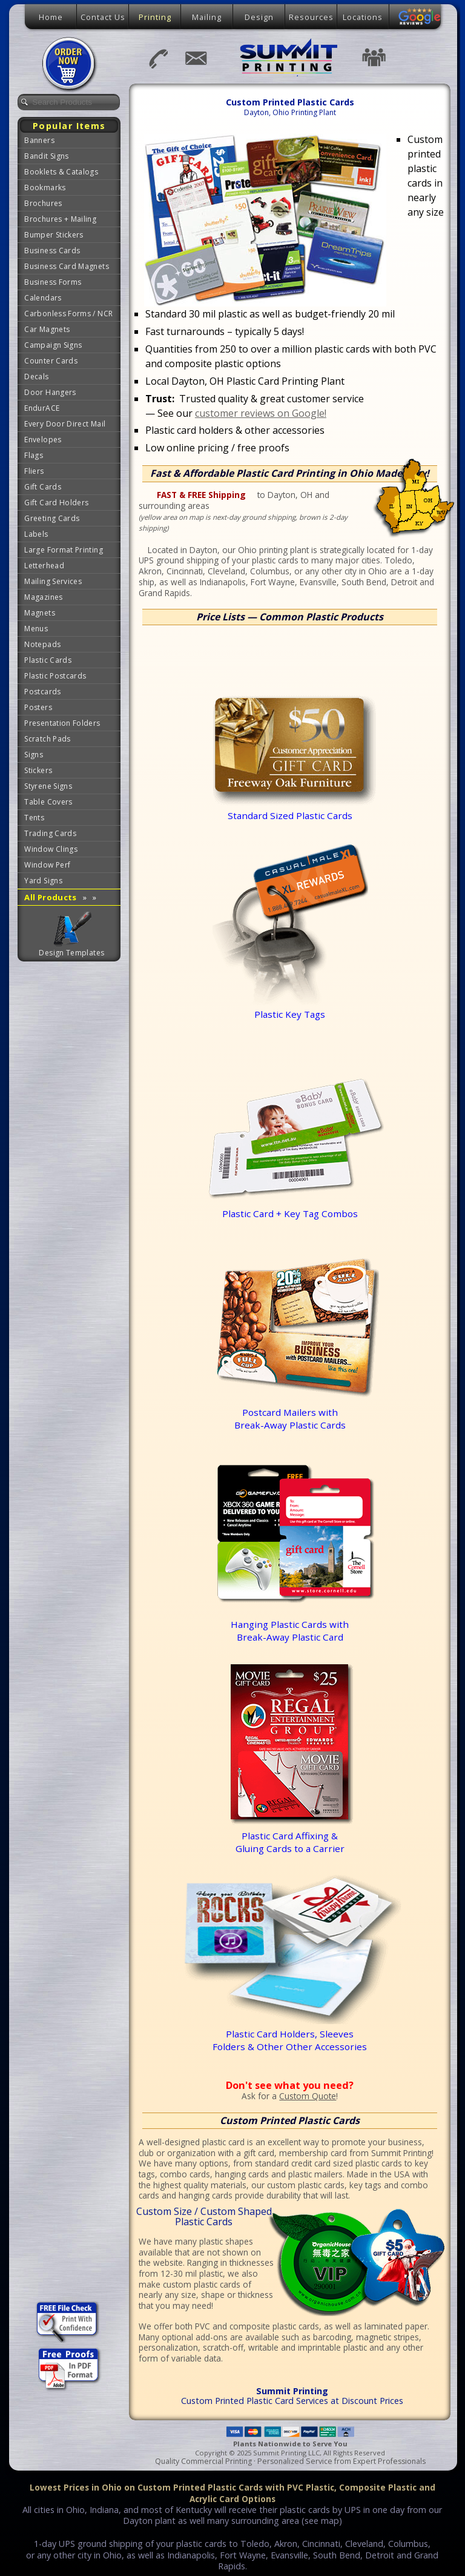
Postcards (42, 691)
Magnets (39, 613)
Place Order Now (70, 64)
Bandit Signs (46, 156)
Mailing (207, 17)
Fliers (34, 471)
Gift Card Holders (56, 502)
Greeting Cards (51, 518)
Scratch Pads (47, 739)
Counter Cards (51, 361)
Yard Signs (43, 880)
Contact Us (103, 17)
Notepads (42, 644)
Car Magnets (47, 329)
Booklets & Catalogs (61, 172)
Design (259, 17)
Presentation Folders (62, 723)
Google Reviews (419, 17)
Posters (38, 707)
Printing (155, 17)
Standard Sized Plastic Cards (290, 732)
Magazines (43, 597)
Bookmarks (44, 187)
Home (51, 17)
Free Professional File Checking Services (67, 2322)
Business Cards (52, 250)
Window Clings (51, 849)
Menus (36, 628)
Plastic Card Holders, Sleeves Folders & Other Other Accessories (309, 2033)
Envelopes (42, 439)
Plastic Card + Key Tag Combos (298, 1206)
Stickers (38, 770)
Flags (33, 455)
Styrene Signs (48, 786)
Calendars (42, 298)
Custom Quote (307, 2096)
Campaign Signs (53, 345)
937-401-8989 (156, 57)
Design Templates (71, 953)
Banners (39, 140)
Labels (36, 534)
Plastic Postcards (55, 676)
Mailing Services (53, 581)
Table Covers (48, 802)
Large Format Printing (63, 550)
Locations (363, 17)
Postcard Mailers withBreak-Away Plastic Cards (296, 1412)
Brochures (43, 203)
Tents (34, 817)
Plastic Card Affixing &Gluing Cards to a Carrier (290, 1842)
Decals (36, 376)
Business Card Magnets (66, 266)
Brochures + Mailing (60, 219)
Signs (33, 754)
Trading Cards (50, 833)
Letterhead (44, 565)
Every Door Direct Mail (64, 424)
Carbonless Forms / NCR (68, 313)
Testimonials (373, 57)
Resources (311, 17)
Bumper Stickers (53, 235)
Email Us (195, 58)
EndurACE (41, 408)
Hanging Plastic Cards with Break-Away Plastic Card (296, 1624)
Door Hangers (50, 392)
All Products (60, 897)
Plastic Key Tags (296, 1007)
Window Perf (47, 865)
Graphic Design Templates (72, 929)
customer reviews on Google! (260, 413)
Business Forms (52, 282)
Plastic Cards (47, 660)
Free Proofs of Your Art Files (69, 2370)
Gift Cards (42, 487)
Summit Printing (290, 57)
